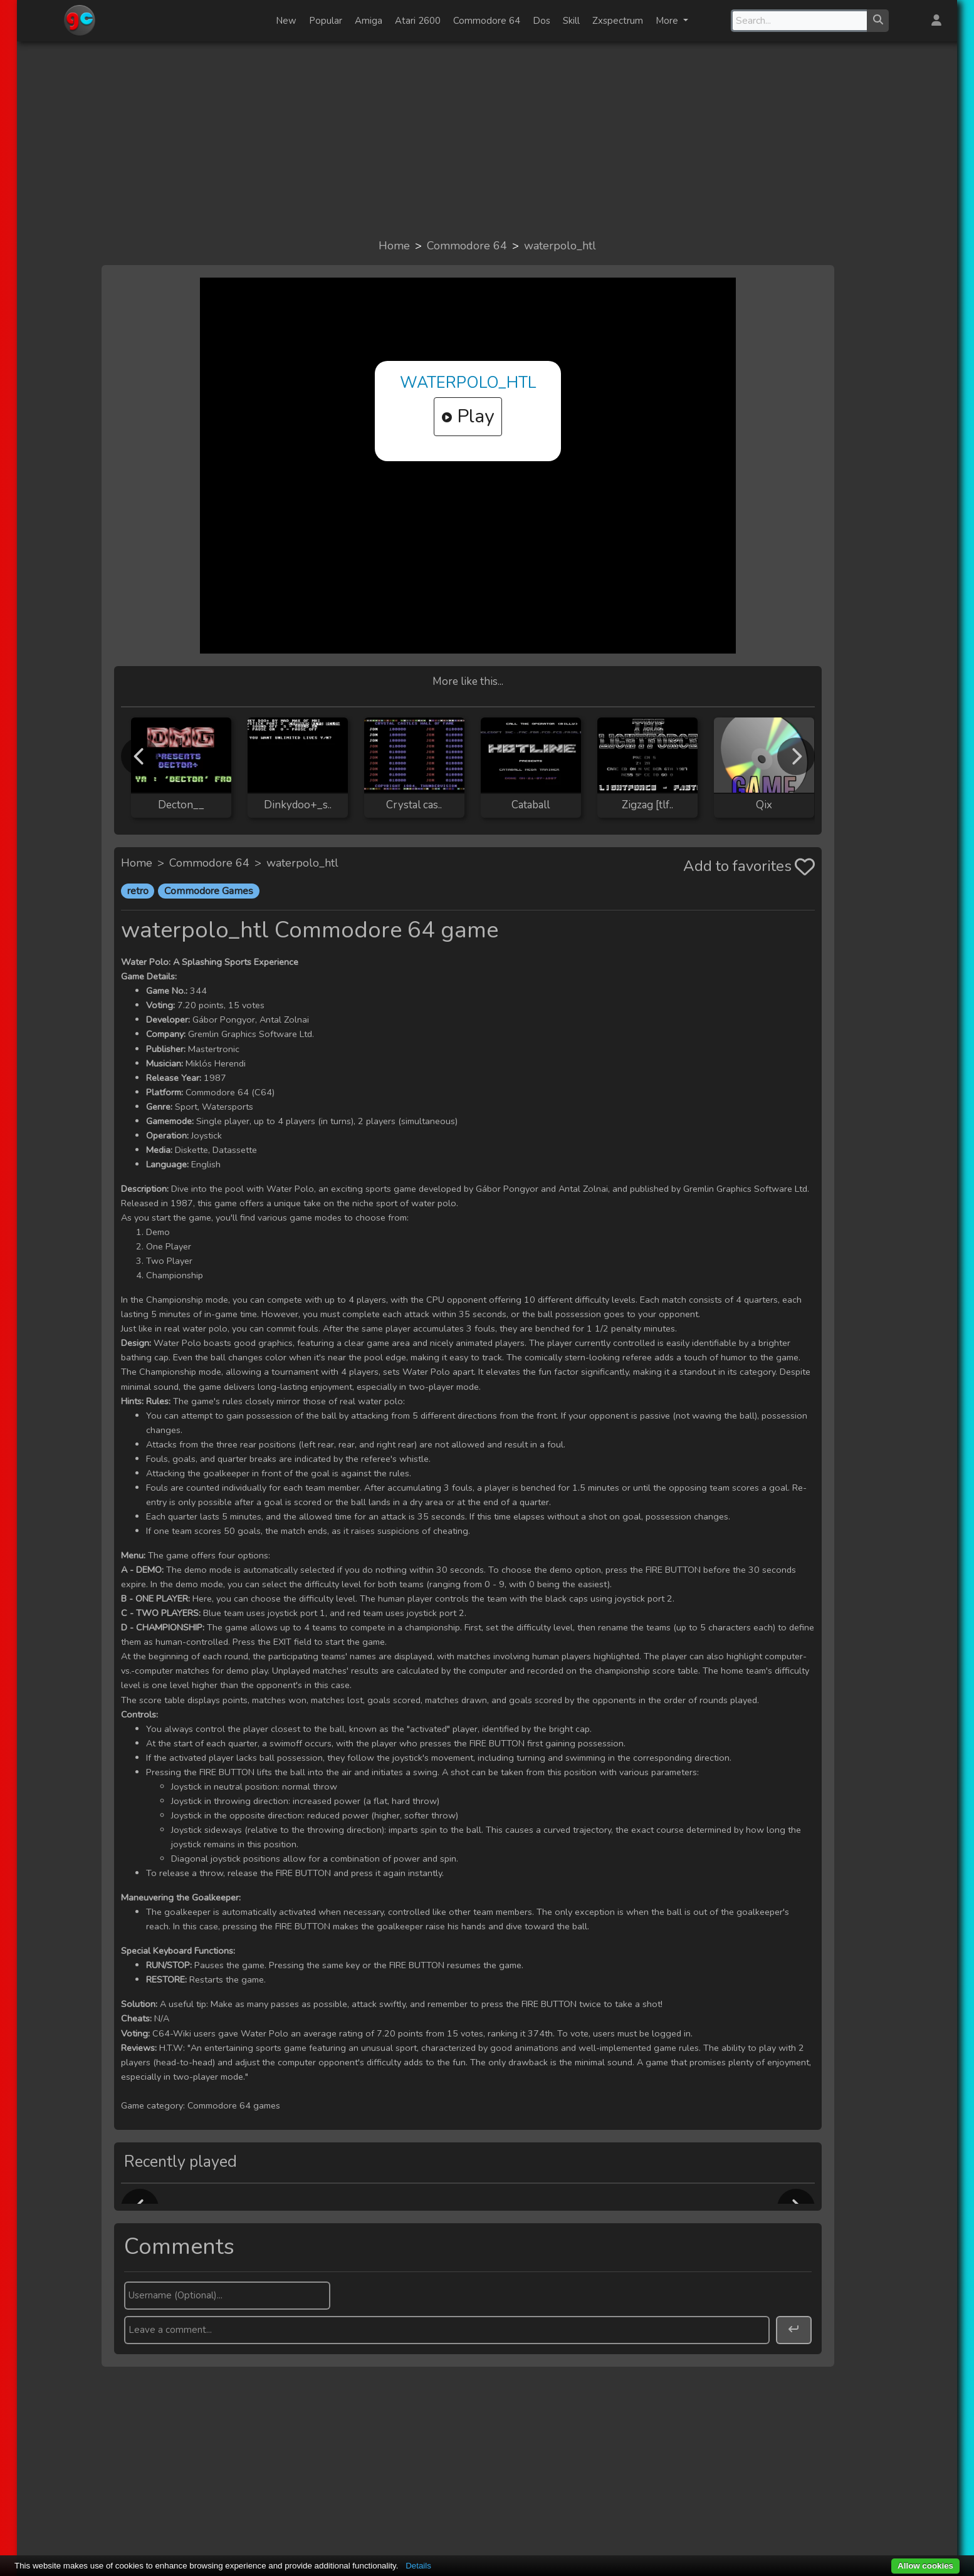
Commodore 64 (486, 20)
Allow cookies (925, 2565)
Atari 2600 (418, 20)
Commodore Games (208, 891)
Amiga (368, 20)
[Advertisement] (487, 139)
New (286, 20)
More (668, 20)
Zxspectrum (617, 20)
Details (418, 2565)
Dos (541, 20)
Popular (325, 20)
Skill (571, 20)
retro (138, 891)
